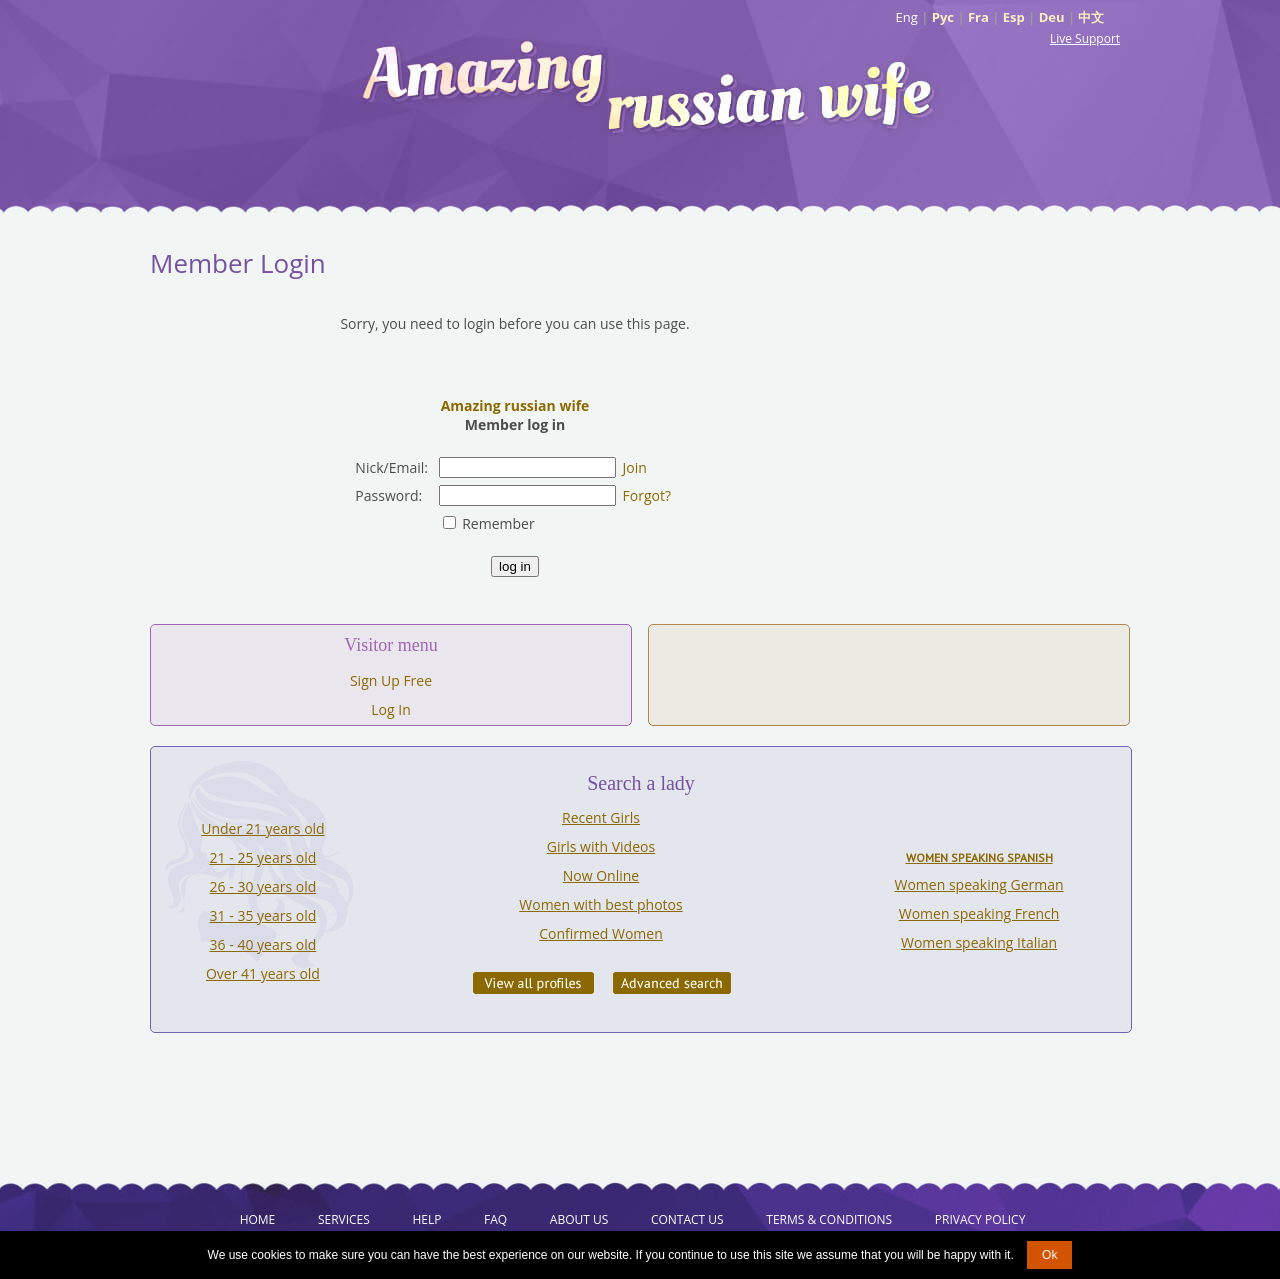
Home (258, 1219)
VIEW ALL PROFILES (533, 983)
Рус (943, 17)
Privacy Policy (980, 1219)
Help (426, 1219)
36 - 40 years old (263, 944)
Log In (390, 709)
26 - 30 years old (263, 886)
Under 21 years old (262, 828)
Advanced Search (672, 983)
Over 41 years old (263, 973)
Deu (1052, 17)
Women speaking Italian (979, 942)
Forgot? (647, 495)
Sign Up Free (391, 680)
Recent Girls (601, 817)
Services (344, 1219)
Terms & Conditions (829, 1219)
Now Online (601, 875)
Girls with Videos (601, 846)
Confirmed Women (601, 933)
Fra (978, 17)
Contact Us (687, 1219)
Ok (1049, 1255)
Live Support (1085, 38)
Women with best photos (600, 904)
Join (635, 467)
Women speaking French (979, 913)
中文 (1091, 17)
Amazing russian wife (515, 405)
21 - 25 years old (263, 857)
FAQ (495, 1219)
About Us (579, 1219)
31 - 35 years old (263, 915)
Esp (1014, 17)
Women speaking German (979, 884)
